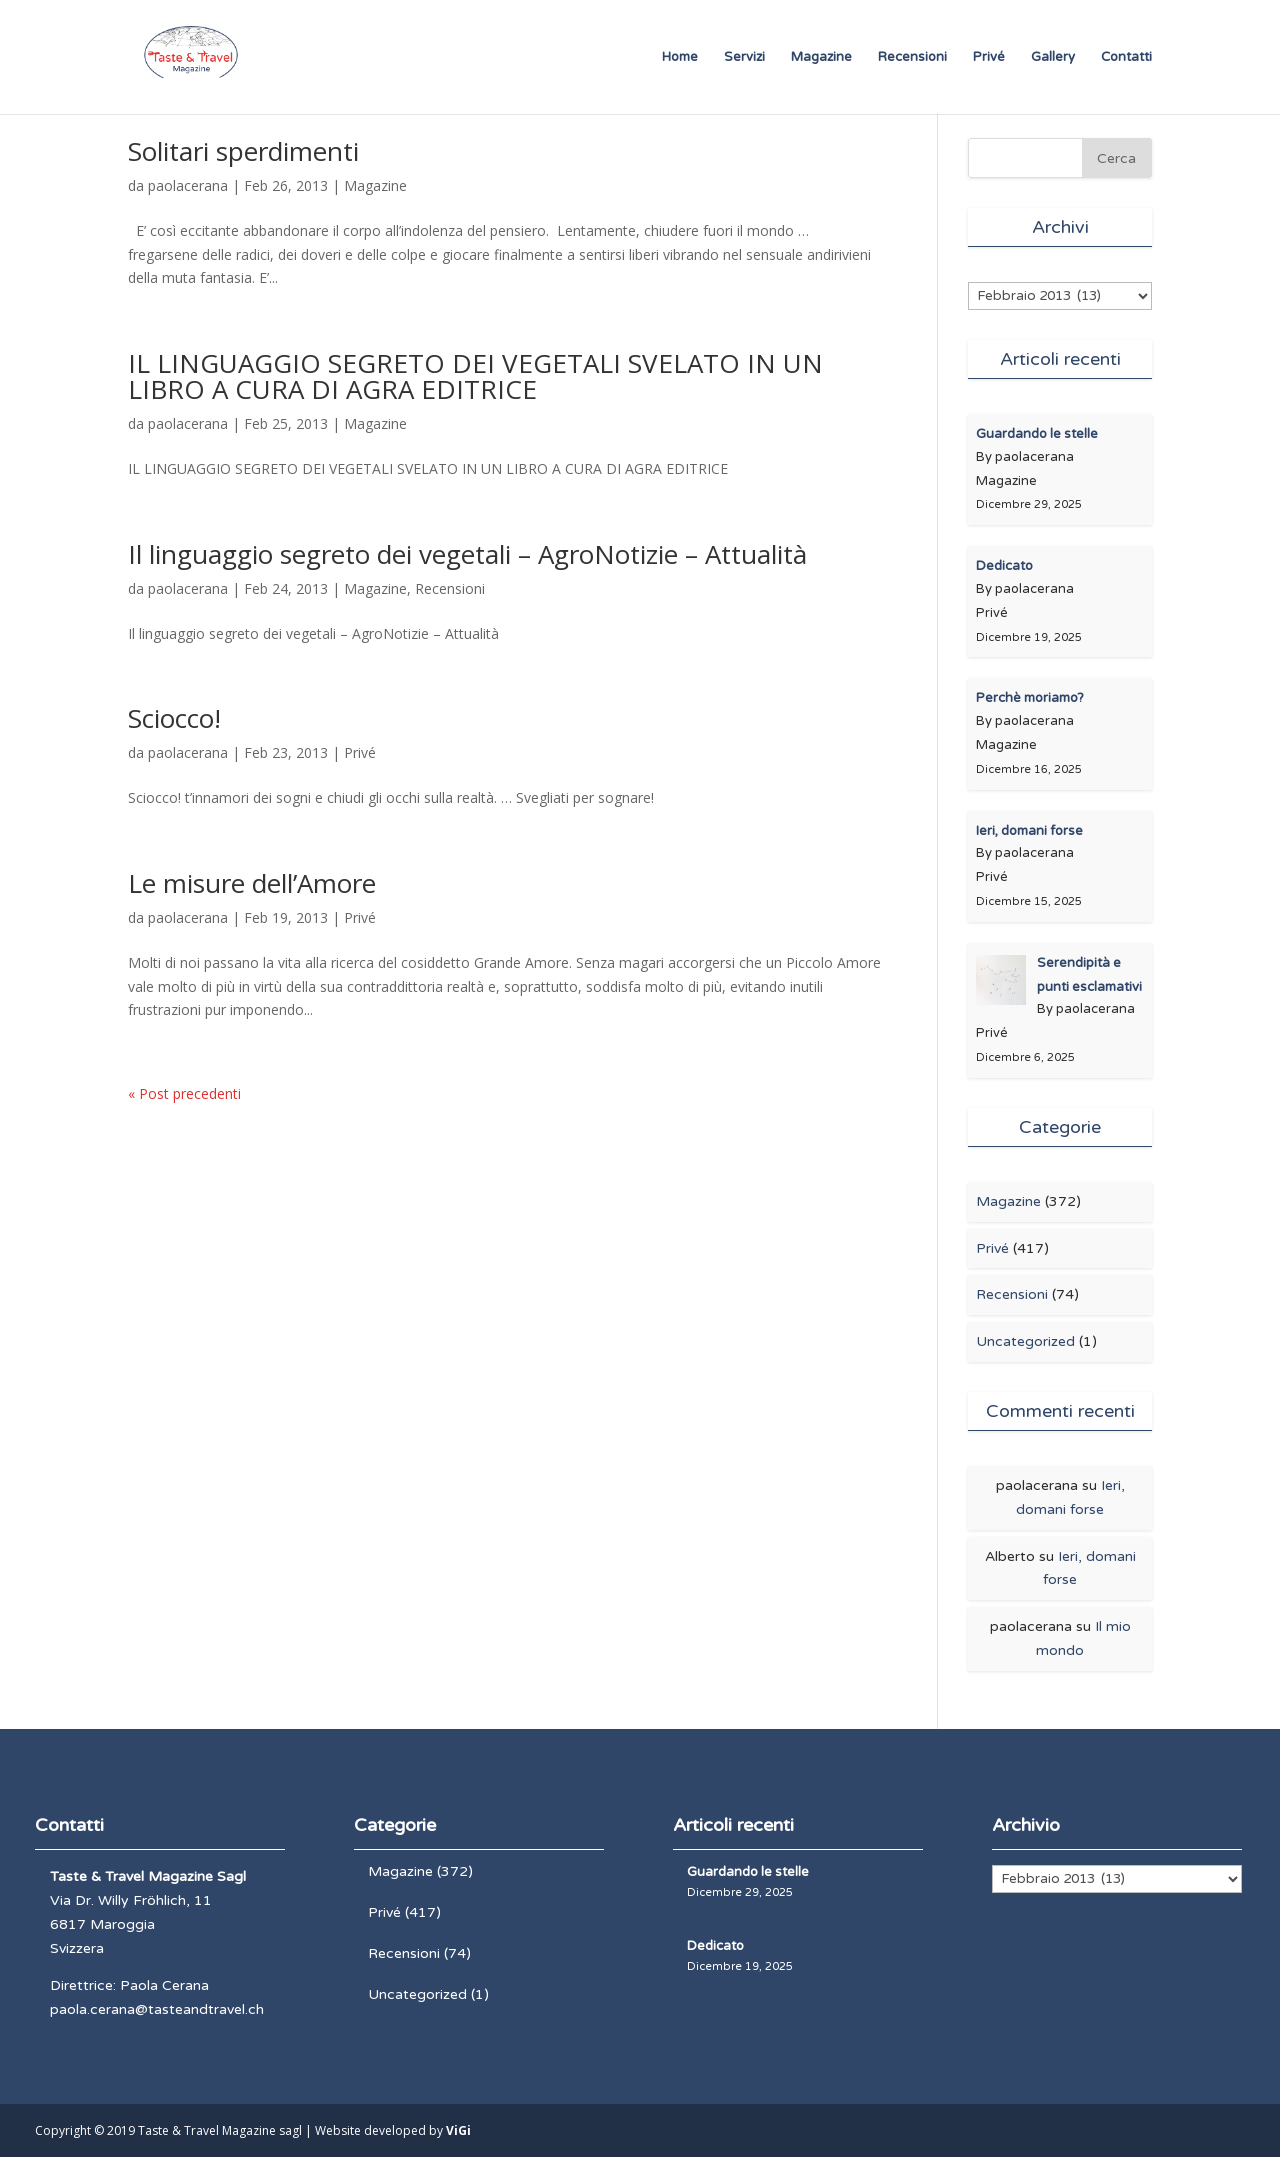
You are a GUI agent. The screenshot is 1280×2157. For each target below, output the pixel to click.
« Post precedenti (184, 1093)
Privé (989, 57)
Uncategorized (1025, 1341)
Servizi (744, 57)
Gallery (1053, 57)
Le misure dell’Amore (252, 883)
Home (680, 57)
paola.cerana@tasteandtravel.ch (157, 2009)
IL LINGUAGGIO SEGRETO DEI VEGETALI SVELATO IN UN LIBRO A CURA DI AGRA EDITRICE (475, 376)
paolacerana (188, 185)
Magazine (821, 57)
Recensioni (912, 57)
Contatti (1126, 57)
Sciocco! (174, 718)
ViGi (458, 2130)
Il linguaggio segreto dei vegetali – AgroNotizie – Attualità (467, 554)
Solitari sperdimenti (243, 151)
